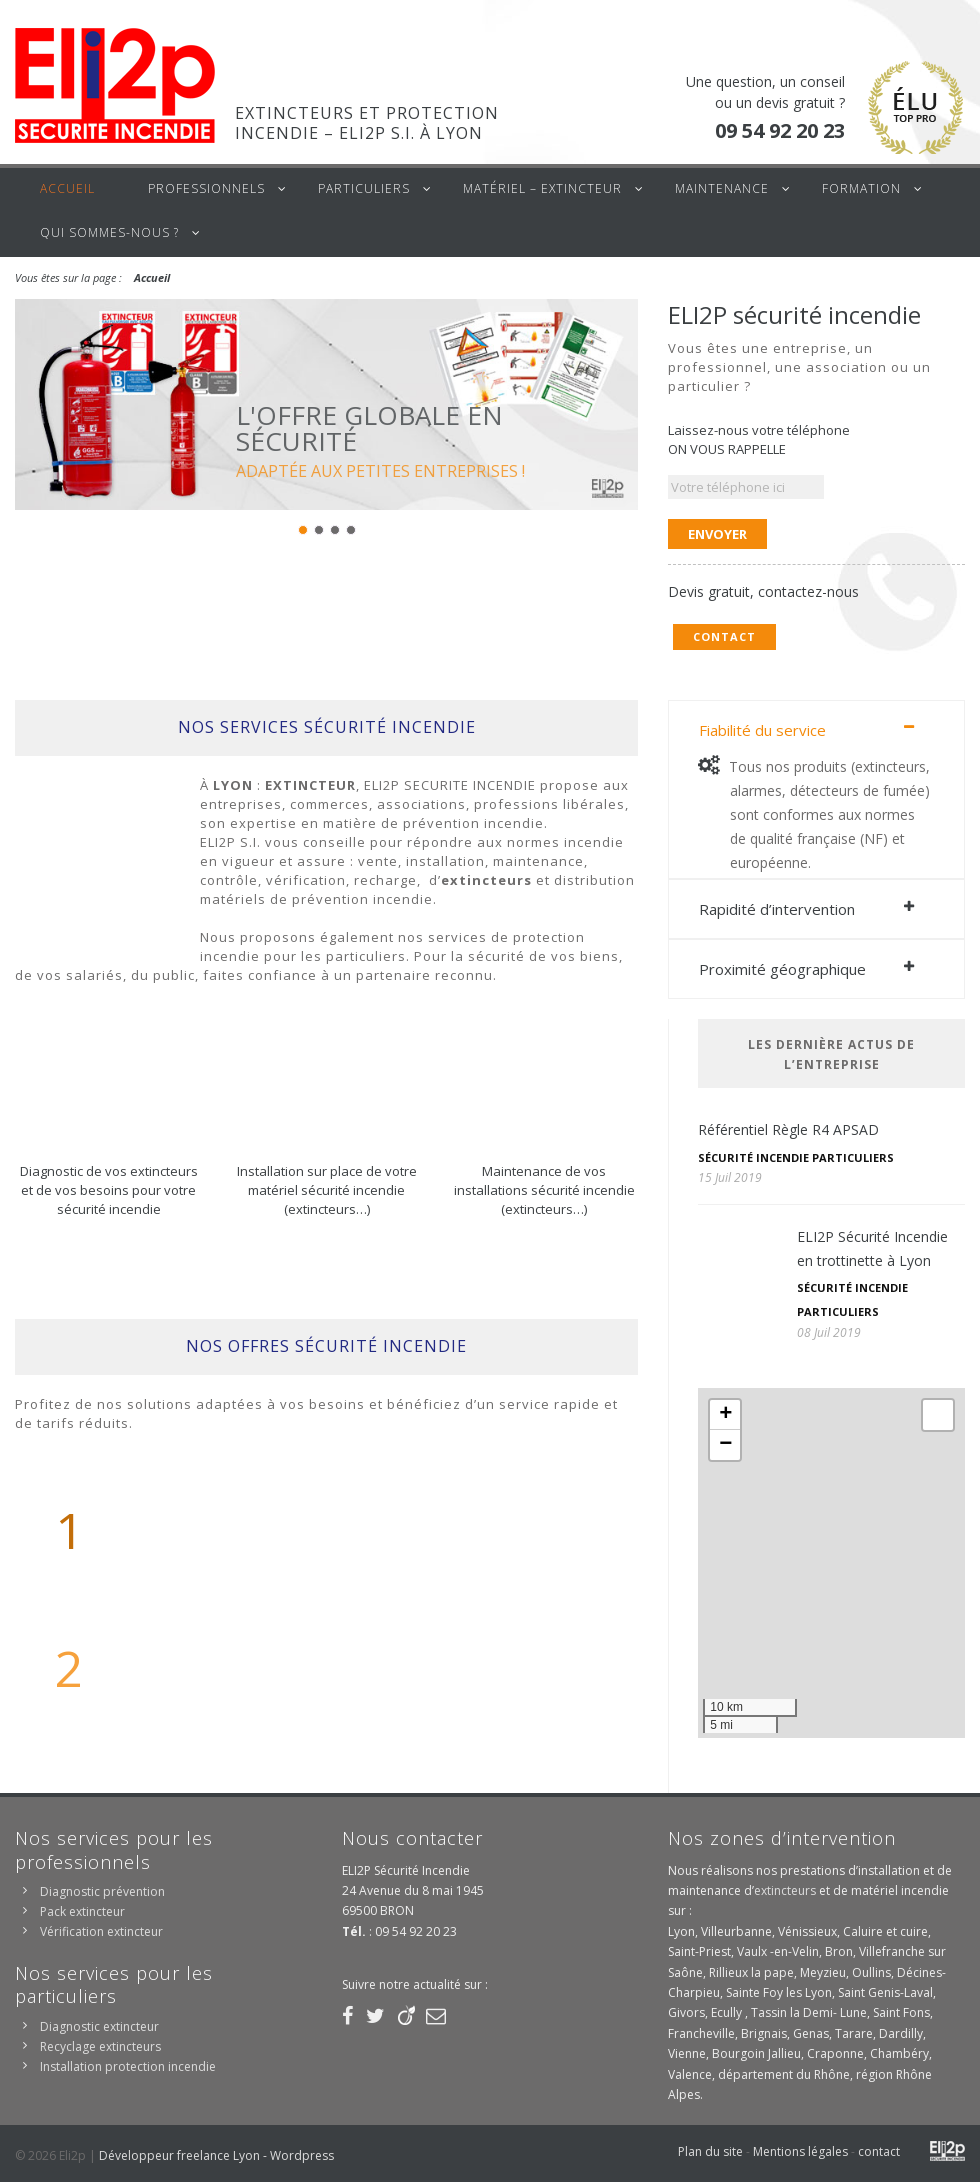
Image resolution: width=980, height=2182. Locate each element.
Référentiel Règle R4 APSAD (788, 1129)
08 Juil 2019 (829, 1332)
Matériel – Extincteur (542, 188)
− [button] (725, 1445)
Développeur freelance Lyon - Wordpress (216, 2155)
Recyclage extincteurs (100, 2046)
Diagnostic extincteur (99, 2026)
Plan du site (710, 2151)
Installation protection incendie (128, 2066)
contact (879, 2151)
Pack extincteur (82, 1911)
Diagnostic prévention (102, 1891)
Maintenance (722, 188)
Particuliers (364, 188)
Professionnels (206, 188)
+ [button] (725, 1415)
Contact (724, 636)
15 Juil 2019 (730, 1177)
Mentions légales (800, 2151)
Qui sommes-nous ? (109, 232)
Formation (861, 188)
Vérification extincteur (101, 1931)
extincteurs (785, 1890)
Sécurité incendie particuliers (796, 1157)
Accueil (67, 188)
